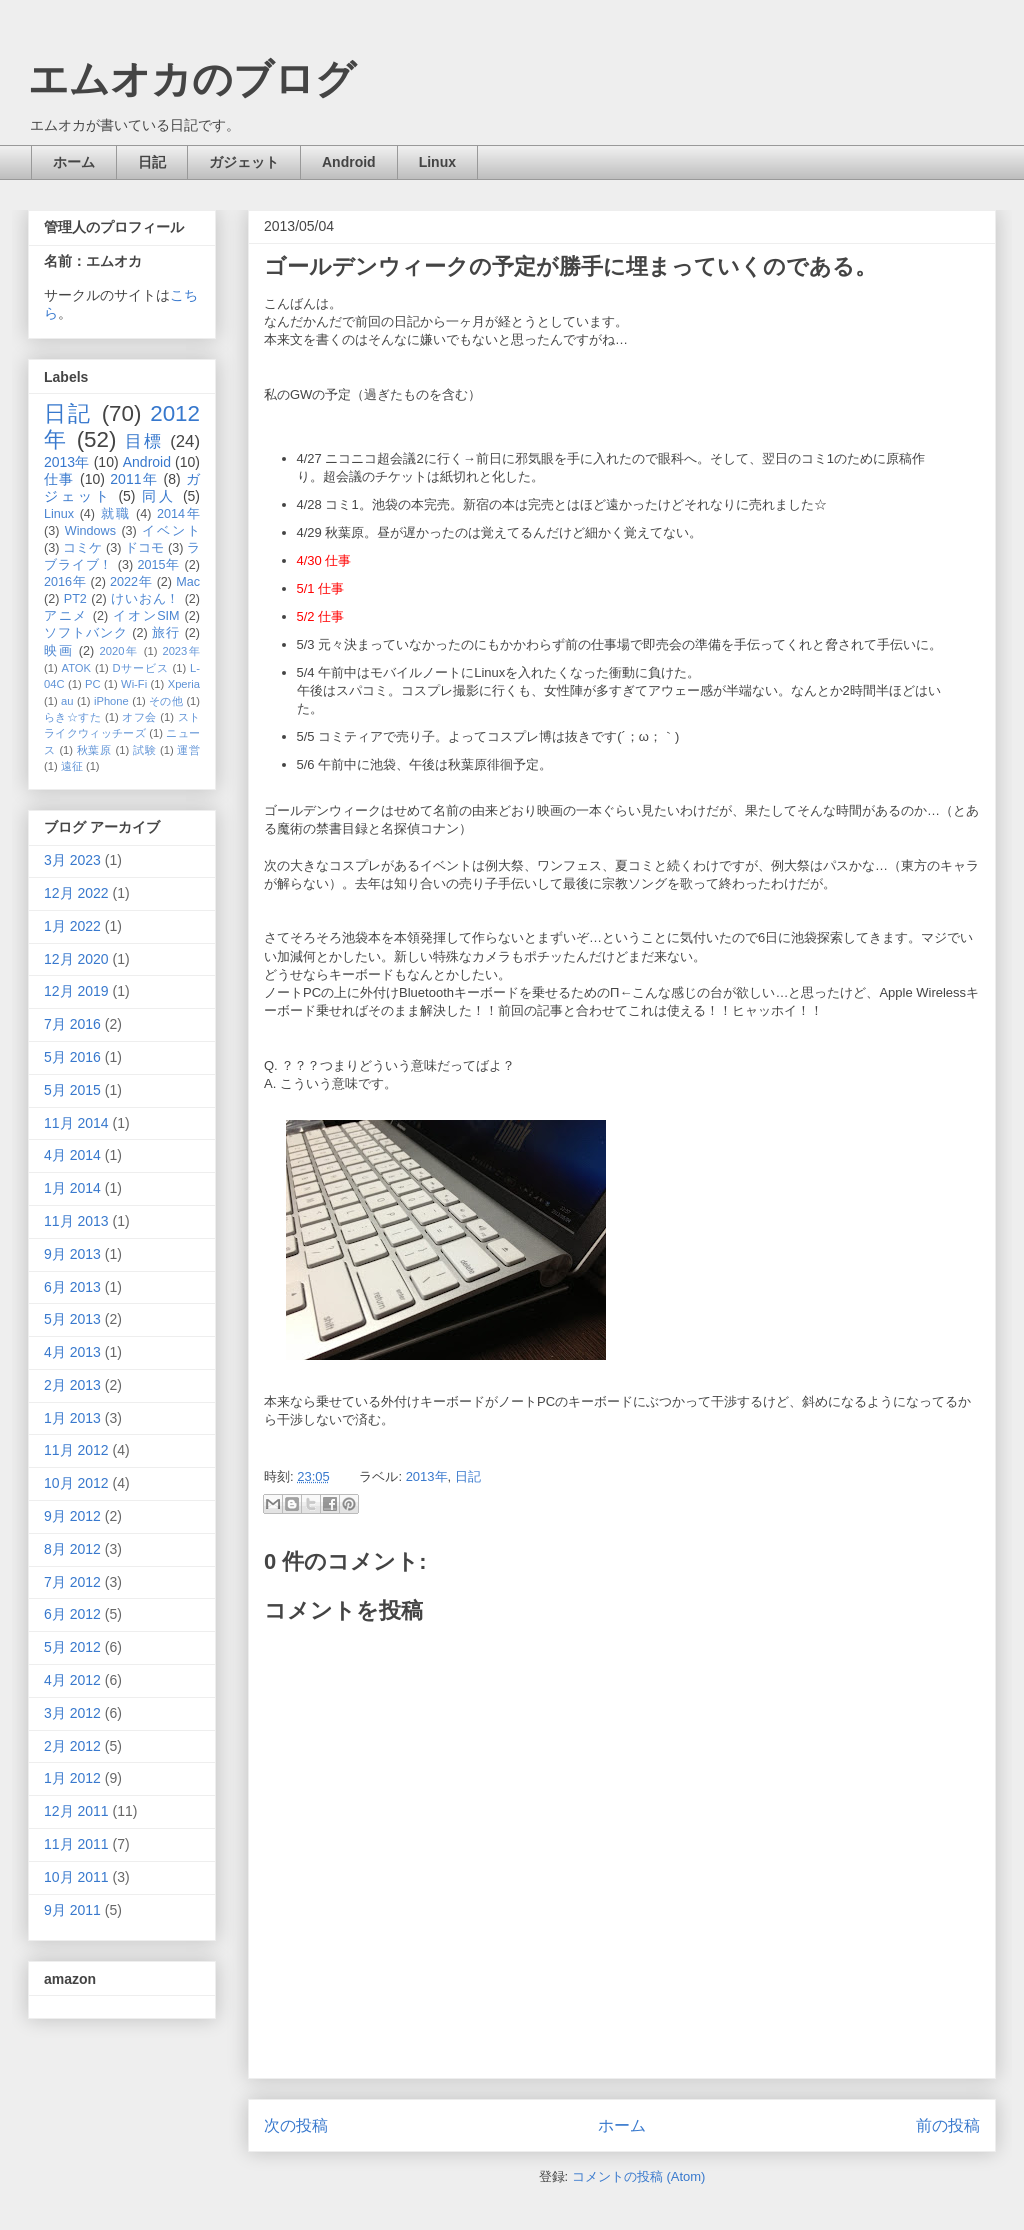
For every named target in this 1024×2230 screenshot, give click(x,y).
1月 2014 (72, 1188)
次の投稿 (296, 2125)
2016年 (65, 582)
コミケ (82, 548)
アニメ (66, 616)
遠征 (72, 766)
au (67, 701)
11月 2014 (76, 1123)
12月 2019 (76, 991)
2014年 (178, 514)
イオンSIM (146, 616)
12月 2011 (76, 1811)
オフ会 (139, 717)
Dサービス (141, 668)
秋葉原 (94, 750)
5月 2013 (72, 1319)
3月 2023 (72, 860)
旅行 (166, 633)
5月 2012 (72, 1647)
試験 (144, 750)
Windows (90, 531)
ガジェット (244, 162)
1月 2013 (72, 1418)
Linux (437, 162)
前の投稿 (948, 2125)
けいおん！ (145, 599)
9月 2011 (72, 1910)
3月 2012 (72, 1713)
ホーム (74, 162)
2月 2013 (72, 1385)
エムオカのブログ (192, 79)
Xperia (184, 684)
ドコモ (144, 548)
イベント (171, 531)
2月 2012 (72, 1746)
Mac (188, 582)
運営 (188, 750)
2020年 (119, 651)
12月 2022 (76, 893)
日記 (152, 162)
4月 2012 (72, 1680)
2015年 (158, 565)
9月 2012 (72, 1516)
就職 (116, 514)
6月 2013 (72, 1287)
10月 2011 (76, 1877)
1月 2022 (72, 926)
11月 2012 (76, 1450)
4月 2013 (72, 1352)
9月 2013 (72, 1254)
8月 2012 (72, 1549)
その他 (166, 701)
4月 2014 (72, 1155)
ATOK (76, 668)
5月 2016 (72, 1057)
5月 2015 (72, 1090)
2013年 (427, 1476)
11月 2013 (76, 1221)
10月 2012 (76, 1483)
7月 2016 (72, 1024)
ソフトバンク (86, 633)
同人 (159, 496)
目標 (144, 441)
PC (93, 684)
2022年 (131, 582)
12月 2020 (76, 959)
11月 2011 (76, 1844)
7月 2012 (72, 1582)
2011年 (134, 479)
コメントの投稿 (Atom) (639, 2176)
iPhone (111, 701)
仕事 (59, 479)
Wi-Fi (134, 684)
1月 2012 (72, 1778)
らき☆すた (72, 717)
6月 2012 (72, 1614)
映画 (59, 651)
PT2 (75, 599)
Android (349, 162)
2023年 (181, 651)
